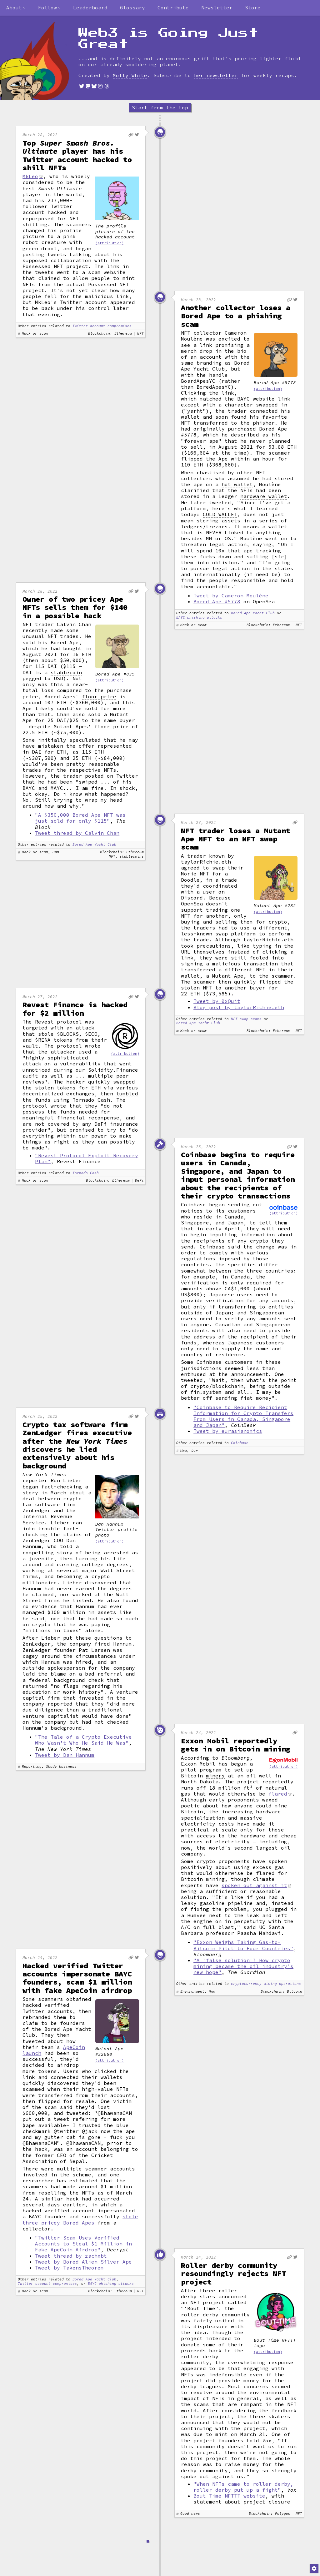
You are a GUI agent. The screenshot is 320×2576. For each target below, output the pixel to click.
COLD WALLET (220, 514)
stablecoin (66, 672)
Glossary (132, 7)
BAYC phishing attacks (199, 617)
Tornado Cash (85, 1173)
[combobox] (16, 8)
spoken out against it (254, 1885)
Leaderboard (90, 7)
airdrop (68, 2065)
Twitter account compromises (102, 326)
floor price (99, 697)
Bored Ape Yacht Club (253, 613)
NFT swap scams (246, 1019)
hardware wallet (263, 496)
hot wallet (237, 484)
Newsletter (216, 7)
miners (215, 1776)
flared (277, 1794)
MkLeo (30, 176)
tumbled (127, 1094)
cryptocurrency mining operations (266, 1984)
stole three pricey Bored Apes (80, 2219)
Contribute (173, 7)
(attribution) (109, 243)
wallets (111, 2077)
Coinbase (239, 1443)
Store (253, 7)
